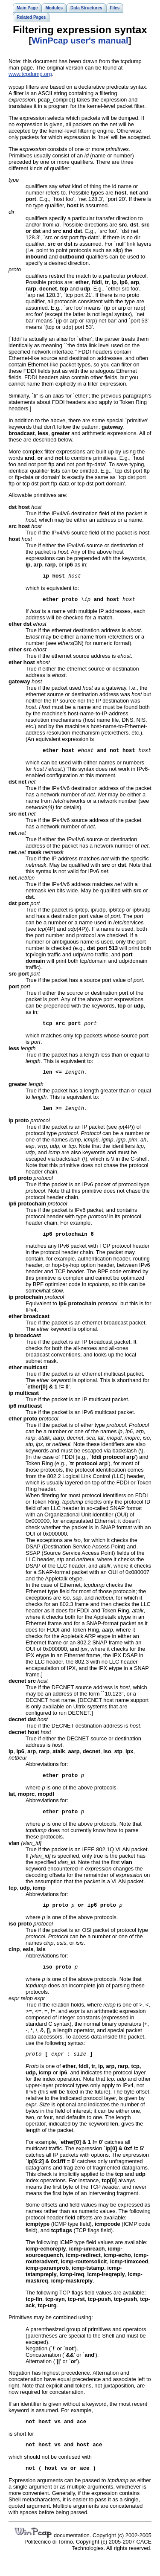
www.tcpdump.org (30, 74)
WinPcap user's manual (80, 40)
